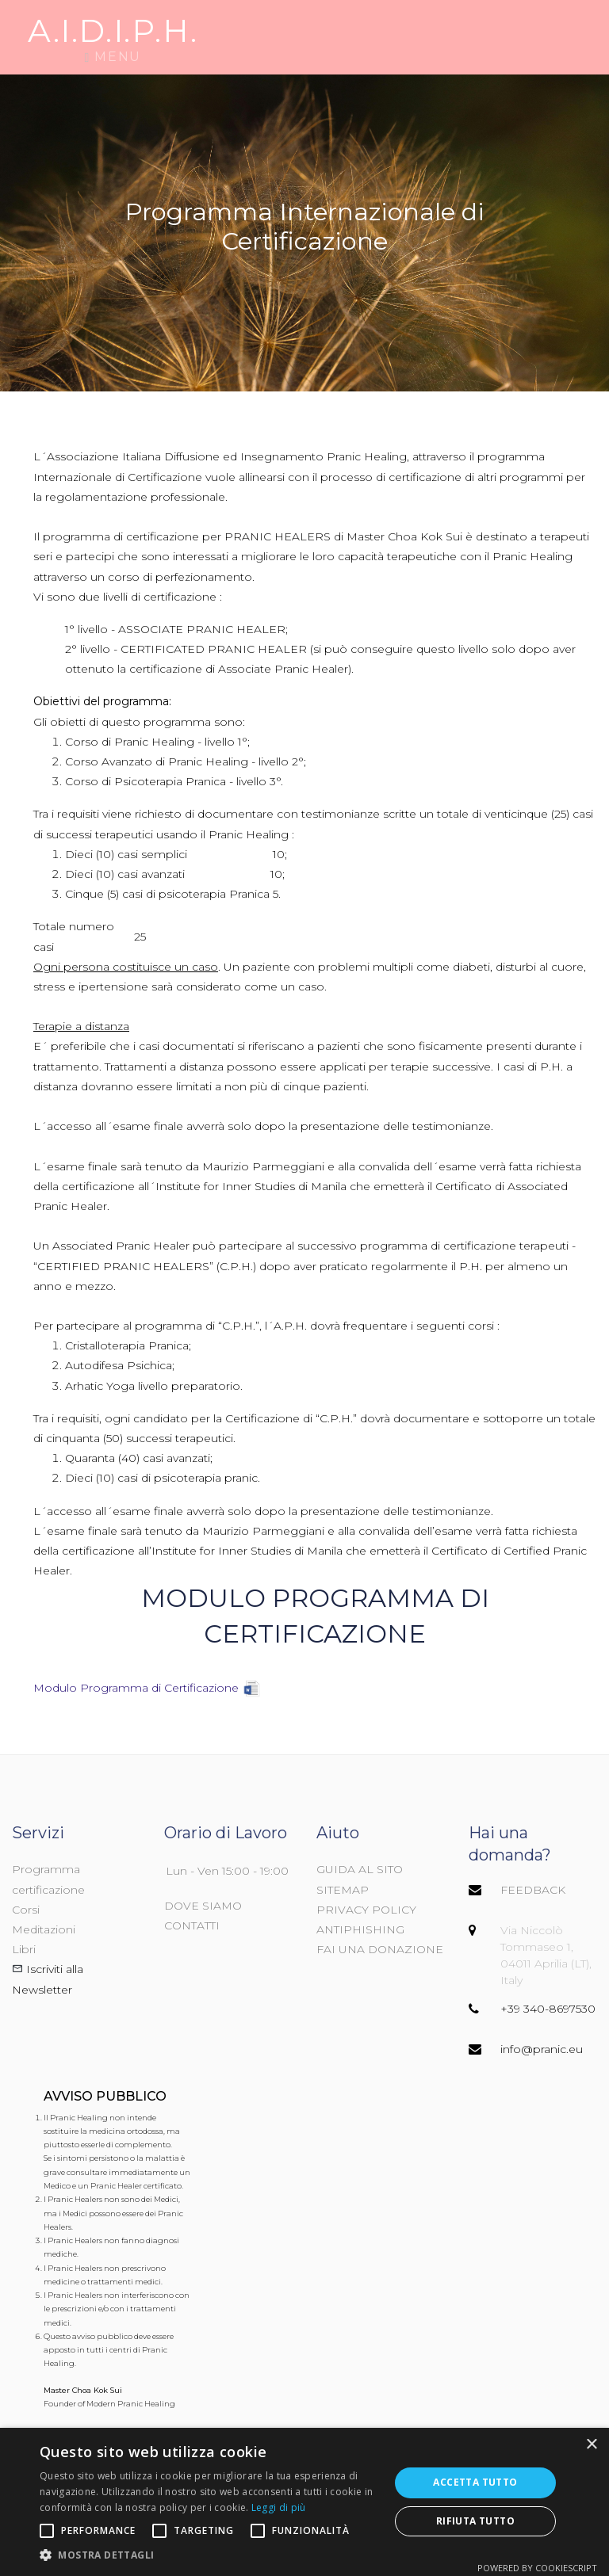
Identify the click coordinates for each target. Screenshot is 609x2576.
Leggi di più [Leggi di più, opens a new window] (278, 2507)
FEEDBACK (532, 1890)
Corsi (26, 1909)
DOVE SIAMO (203, 1906)
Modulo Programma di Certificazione (136, 1688)
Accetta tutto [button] (475, 2482)
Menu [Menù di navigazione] (112, 37)
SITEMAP (342, 1890)
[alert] (304, 2502)
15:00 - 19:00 (255, 1871)
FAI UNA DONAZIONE (379, 1949)
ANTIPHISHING (360, 1929)
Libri (24, 1949)
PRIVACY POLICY (366, 1909)
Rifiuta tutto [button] (475, 2521)
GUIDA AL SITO (359, 1869)
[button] (209, 2555)
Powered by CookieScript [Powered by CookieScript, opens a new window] (537, 2568)
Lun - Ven (192, 1871)
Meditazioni (43, 1929)
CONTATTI (192, 1925)
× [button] (591, 2445)
